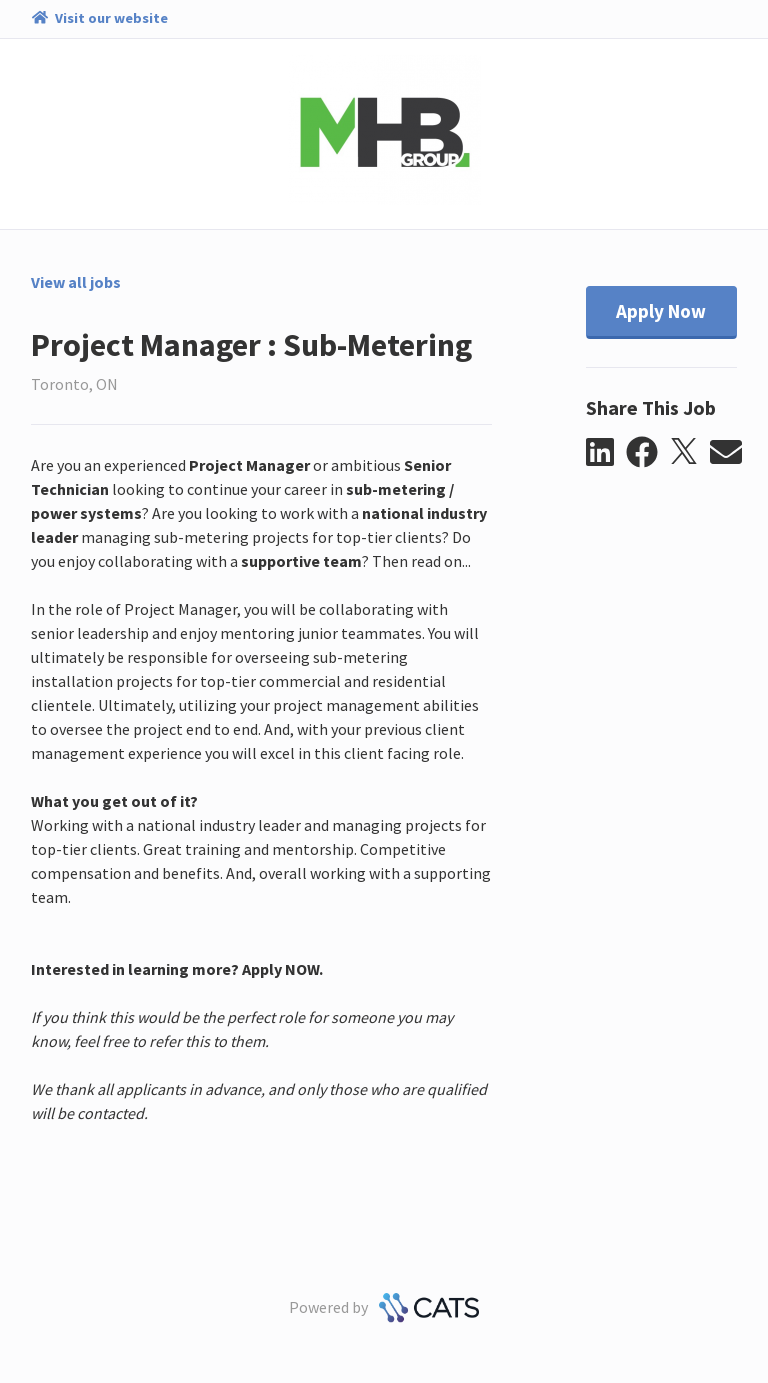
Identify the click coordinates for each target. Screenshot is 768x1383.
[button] (606, 453)
